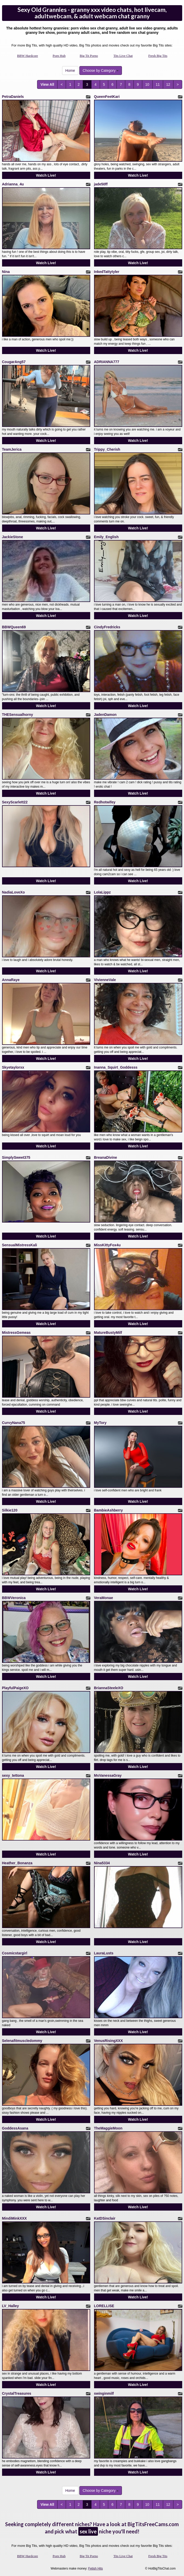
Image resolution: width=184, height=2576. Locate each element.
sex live (88, 2531)
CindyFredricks (107, 627)
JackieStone (12, 537)
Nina (6, 272)
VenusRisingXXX (108, 2041)
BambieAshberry (108, 1510)
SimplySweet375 (16, 1157)
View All (47, 84)
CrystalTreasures (16, 2393)
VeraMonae (103, 1598)
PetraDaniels (13, 97)
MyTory (100, 1423)
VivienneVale (105, 980)
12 (168, 84)
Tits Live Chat (123, 56)
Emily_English (106, 537)
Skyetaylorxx (13, 1067)
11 (158, 84)
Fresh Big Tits (158, 56)
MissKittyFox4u (107, 1245)
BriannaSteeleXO (108, 1688)
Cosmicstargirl (14, 1953)
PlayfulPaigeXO (15, 1688)
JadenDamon (105, 714)
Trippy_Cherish (107, 449)
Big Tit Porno (89, 56)
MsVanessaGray (108, 1775)
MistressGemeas (16, 1332)
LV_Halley (10, 2306)
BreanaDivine (105, 1157)
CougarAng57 (14, 362)
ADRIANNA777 (106, 362)
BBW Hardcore (27, 56)
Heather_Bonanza (17, 1863)
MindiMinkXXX (14, 2218)
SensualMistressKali (19, 1245)
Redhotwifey (104, 802)
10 (147, 84)
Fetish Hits (95, 2568)
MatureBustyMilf (108, 1332)
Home (70, 70)
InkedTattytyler (107, 272)
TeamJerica (12, 449)
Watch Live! (46, 175)
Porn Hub (59, 56)
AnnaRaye (11, 980)
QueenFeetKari (107, 97)
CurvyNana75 (13, 1423)
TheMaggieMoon (108, 2128)
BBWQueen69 (14, 627)
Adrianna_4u (13, 184)
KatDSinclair (104, 2218)
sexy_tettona (13, 1775)
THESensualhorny (17, 714)
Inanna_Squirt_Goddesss (116, 1067)
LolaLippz (102, 892)
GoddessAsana (15, 2128)
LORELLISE (104, 2306)
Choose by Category (101, 70)
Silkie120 (10, 1510)
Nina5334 (102, 1863)
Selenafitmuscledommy (22, 2041)
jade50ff (101, 184)
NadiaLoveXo (13, 892)
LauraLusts (103, 1953)
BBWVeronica (14, 1598)
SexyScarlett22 (15, 802)
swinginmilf (104, 2393)
